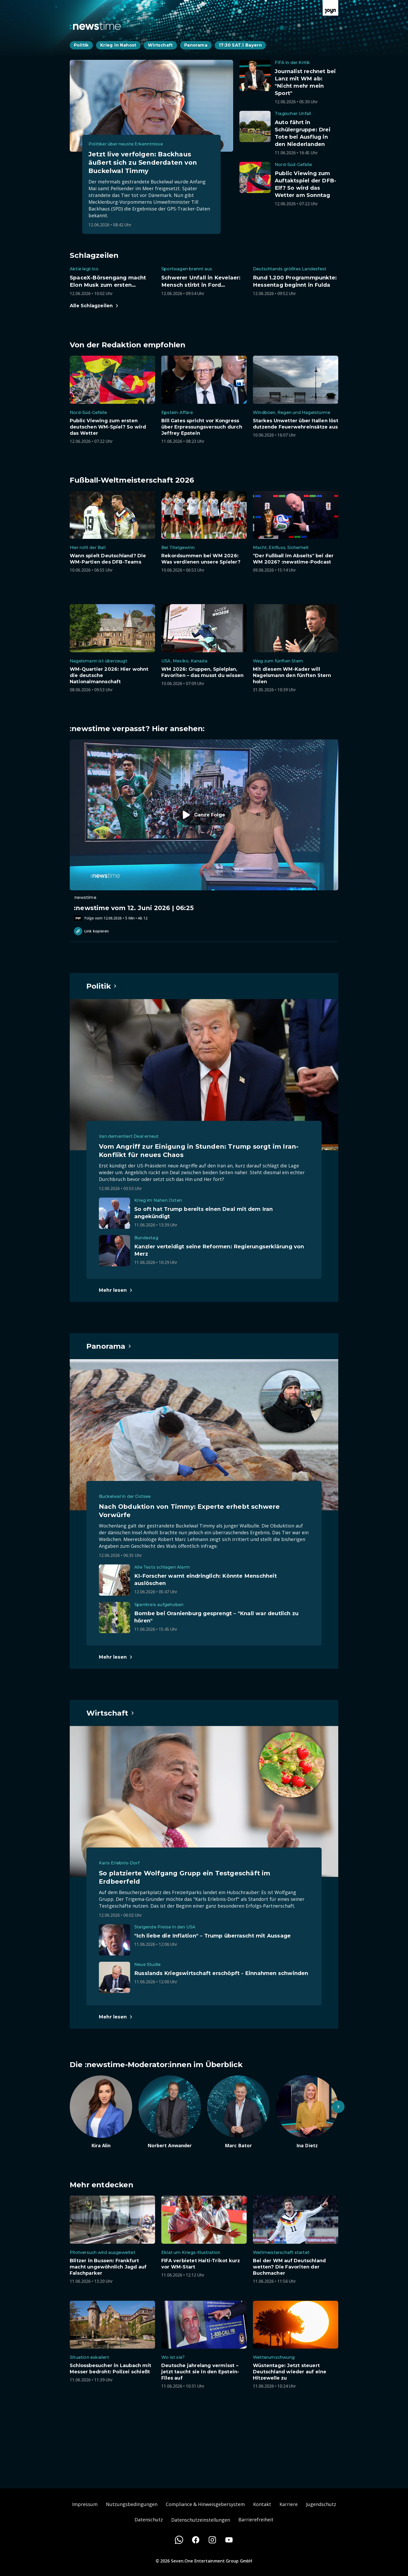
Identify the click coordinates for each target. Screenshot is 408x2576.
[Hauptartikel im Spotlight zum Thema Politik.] (101, 986)
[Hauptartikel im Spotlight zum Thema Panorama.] (109, 1346)
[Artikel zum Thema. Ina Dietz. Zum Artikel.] (307, 2112)
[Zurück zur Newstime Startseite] (95, 26)
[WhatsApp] (179, 2540)
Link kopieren (91, 931)
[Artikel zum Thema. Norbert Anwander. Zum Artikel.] (169, 2112)
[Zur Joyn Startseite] (330, 8)
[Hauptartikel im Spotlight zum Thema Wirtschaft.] (110, 1713)
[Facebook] (196, 2540)
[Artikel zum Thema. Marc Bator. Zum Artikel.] (238, 2112)
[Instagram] (212, 2540)
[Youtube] (229, 2540)
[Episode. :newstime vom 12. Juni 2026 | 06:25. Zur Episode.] (204, 830)
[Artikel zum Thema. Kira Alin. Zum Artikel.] (101, 2112)
